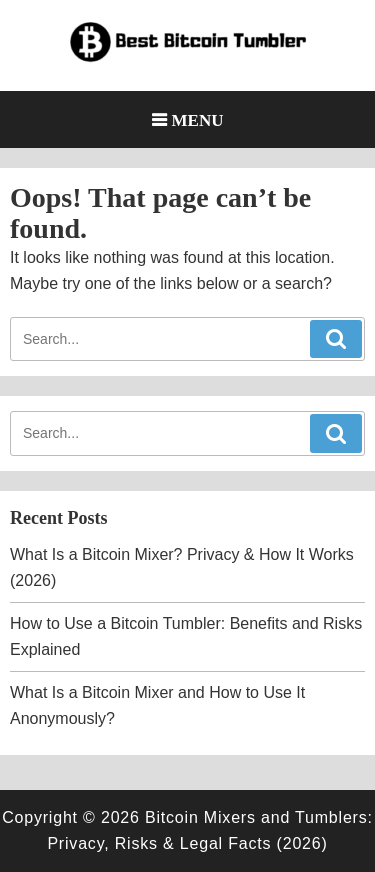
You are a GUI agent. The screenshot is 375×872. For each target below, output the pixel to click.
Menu (198, 119)
